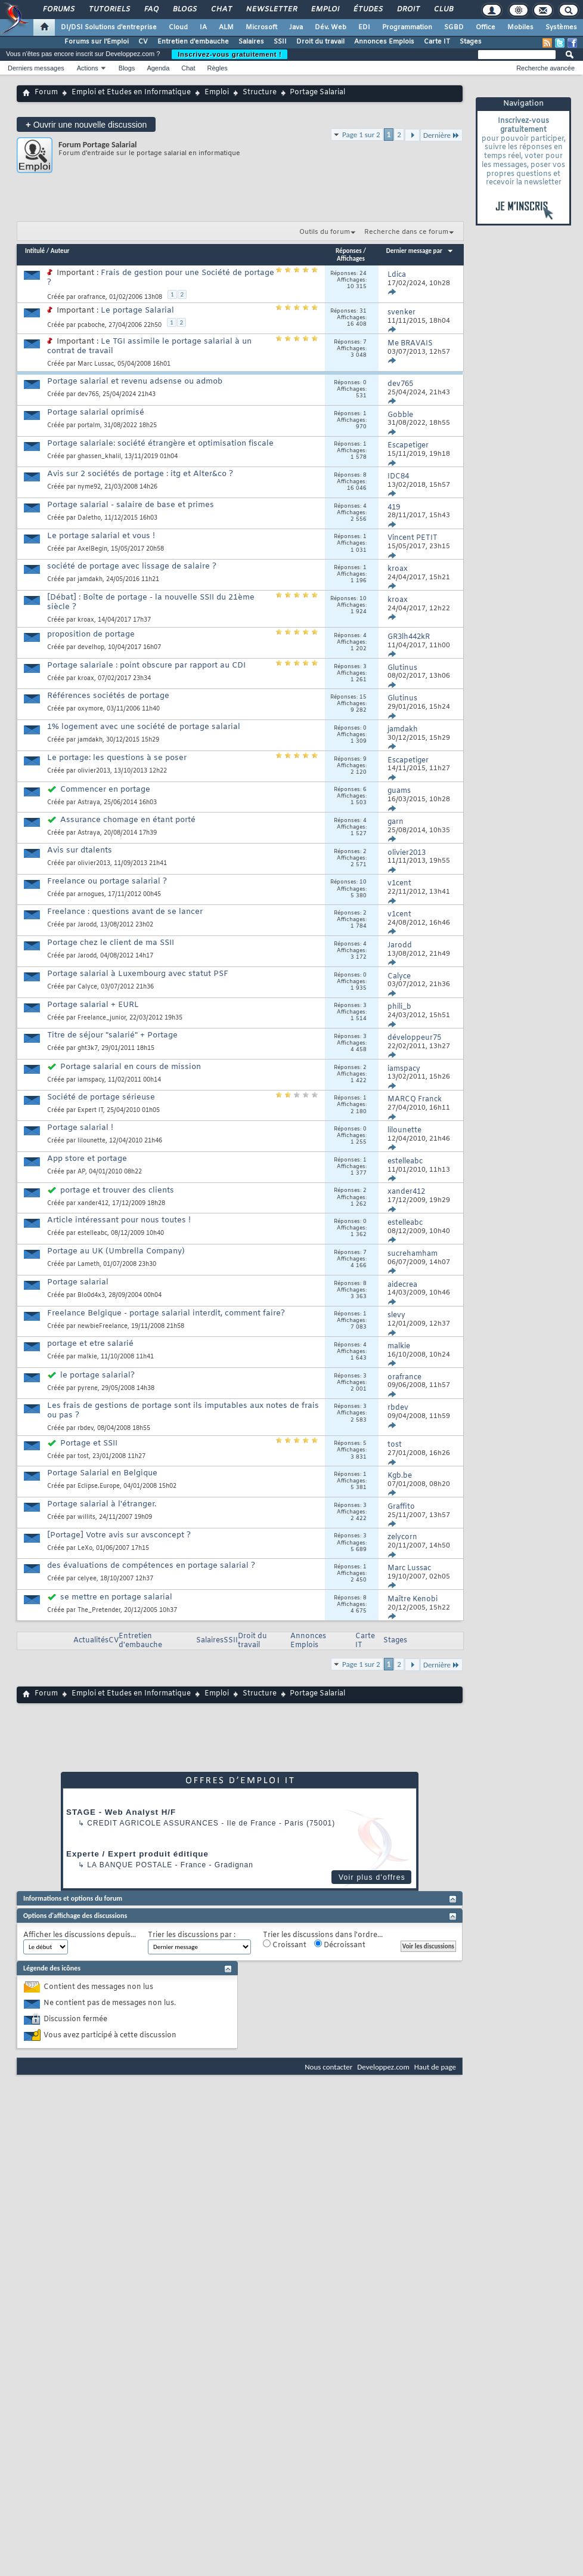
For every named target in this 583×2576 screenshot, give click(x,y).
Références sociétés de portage (108, 696)
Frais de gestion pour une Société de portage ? (160, 278)
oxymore (90, 709)
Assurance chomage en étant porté (128, 820)
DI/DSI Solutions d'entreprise (109, 27)
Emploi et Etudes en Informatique (131, 92)
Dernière (441, 135)
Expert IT (90, 1110)
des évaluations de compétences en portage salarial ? (151, 1566)
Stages (471, 42)
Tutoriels (109, 9)
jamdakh (90, 579)
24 (363, 273)
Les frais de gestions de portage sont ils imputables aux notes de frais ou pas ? (183, 1410)
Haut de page (435, 2066)
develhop (90, 647)
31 (363, 311)
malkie (87, 1357)
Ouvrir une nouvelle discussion (86, 124)
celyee (87, 1579)
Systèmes (561, 27)
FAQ (150, 9)
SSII (280, 42)
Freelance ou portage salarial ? (107, 881)
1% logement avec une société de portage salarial (143, 727)
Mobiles (520, 27)
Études (367, 9)
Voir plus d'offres (372, 1877)
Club (443, 9)
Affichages (351, 258)
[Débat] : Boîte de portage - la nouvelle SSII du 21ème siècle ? (151, 602)
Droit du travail (320, 42)
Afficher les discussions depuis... (79, 1935)
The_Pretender (98, 1610)
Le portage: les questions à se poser (117, 758)
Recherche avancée (545, 68)
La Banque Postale (129, 1865)
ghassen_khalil (99, 457)
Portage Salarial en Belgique (102, 1473)
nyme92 (89, 487)
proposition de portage (91, 634)
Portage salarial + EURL (93, 1005)
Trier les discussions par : (191, 1935)
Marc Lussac (95, 364)
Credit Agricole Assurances (153, 1823)
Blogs (184, 9)
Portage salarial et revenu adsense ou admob (134, 381)
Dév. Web (330, 27)
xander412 (92, 1203)
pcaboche (91, 325)
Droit (407, 9)
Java (296, 27)
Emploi (324, 9)
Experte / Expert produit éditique (137, 1853)
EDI (364, 27)
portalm (88, 426)
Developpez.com (383, 2066)
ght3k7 (87, 1048)
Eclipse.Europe (98, 1486)
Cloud (178, 27)
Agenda (158, 68)
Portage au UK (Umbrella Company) (116, 1251)
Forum (46, 92)
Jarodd (87, 925)
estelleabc (92, 1233)
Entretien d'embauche (193, 42)
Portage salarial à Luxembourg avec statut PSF (137, 974)
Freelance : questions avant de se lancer (125, 912)
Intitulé (35, 251)
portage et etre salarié (90, 1344)
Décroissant (339, 1944)
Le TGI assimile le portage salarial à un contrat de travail (149, 346)
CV (143, 42)
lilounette (91, 1141)
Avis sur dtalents (79, 850)
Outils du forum (324, 232)
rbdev (85, 1428)
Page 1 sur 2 (361, 134)
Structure (260, 92)
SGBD (454, 27)
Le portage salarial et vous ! (101, 536)
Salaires (251, 42)
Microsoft (261, 27)
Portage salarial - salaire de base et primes (130, 505)
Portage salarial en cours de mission (130, 1067)
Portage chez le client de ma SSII (110, 943)
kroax (85, 620)
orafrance (91, 297)
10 (363, 599)
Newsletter (270, 9)
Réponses (349, 251)
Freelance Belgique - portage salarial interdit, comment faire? (166, 1313)
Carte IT (437, 42)
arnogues (90, 894)
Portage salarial (77, 1282)
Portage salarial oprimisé (95, 412)
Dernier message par (420, 251)
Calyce (87, 987)
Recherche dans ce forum (406, 232)
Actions (87, 68)
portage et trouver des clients (117, 1190)
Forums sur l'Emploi (96, 42)
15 (363, 697)
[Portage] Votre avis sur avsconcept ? (119, 1535)
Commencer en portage (105, 789)
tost (83, 1456)
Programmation (407, 27)
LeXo (84, 1548)
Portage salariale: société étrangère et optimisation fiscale (160, 443)
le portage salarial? (97, 1375)
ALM (226, 27)
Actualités (90, 1640)
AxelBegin (92, 549)
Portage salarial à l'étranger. (101, 1504)
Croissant (284, 1944)
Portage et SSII (88, 1443)
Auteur (60, 251)
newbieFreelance (102, 1326)
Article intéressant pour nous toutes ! (119, 1220)
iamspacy (90, 1080)
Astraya (88, 803)
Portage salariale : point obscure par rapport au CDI (146, 665)
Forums (58, 9)
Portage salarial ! (80, 1128)
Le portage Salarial (137, 310)
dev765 (88, 395)
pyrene (87, 1388)
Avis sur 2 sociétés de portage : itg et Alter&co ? (140, 474)
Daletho (89, 518)
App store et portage (87, 1159)
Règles (217, 68)
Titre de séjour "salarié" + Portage (112, 1035)
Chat (220, 9)
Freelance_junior (101, 1018)
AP (81, 1172)
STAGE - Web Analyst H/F (121, 1812)
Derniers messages (36, 68)
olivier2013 (93, 771)
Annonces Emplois (384, 42)
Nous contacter (328, 2066)
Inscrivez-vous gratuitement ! (229, 54)
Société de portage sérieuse (101, 1097)
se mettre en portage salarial (116, 1597)
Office (485, 27)
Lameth (88, 1264)
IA (203, 27)
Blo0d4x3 (91, 1295)
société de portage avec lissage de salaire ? (131, 566)
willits (86, 1517)
